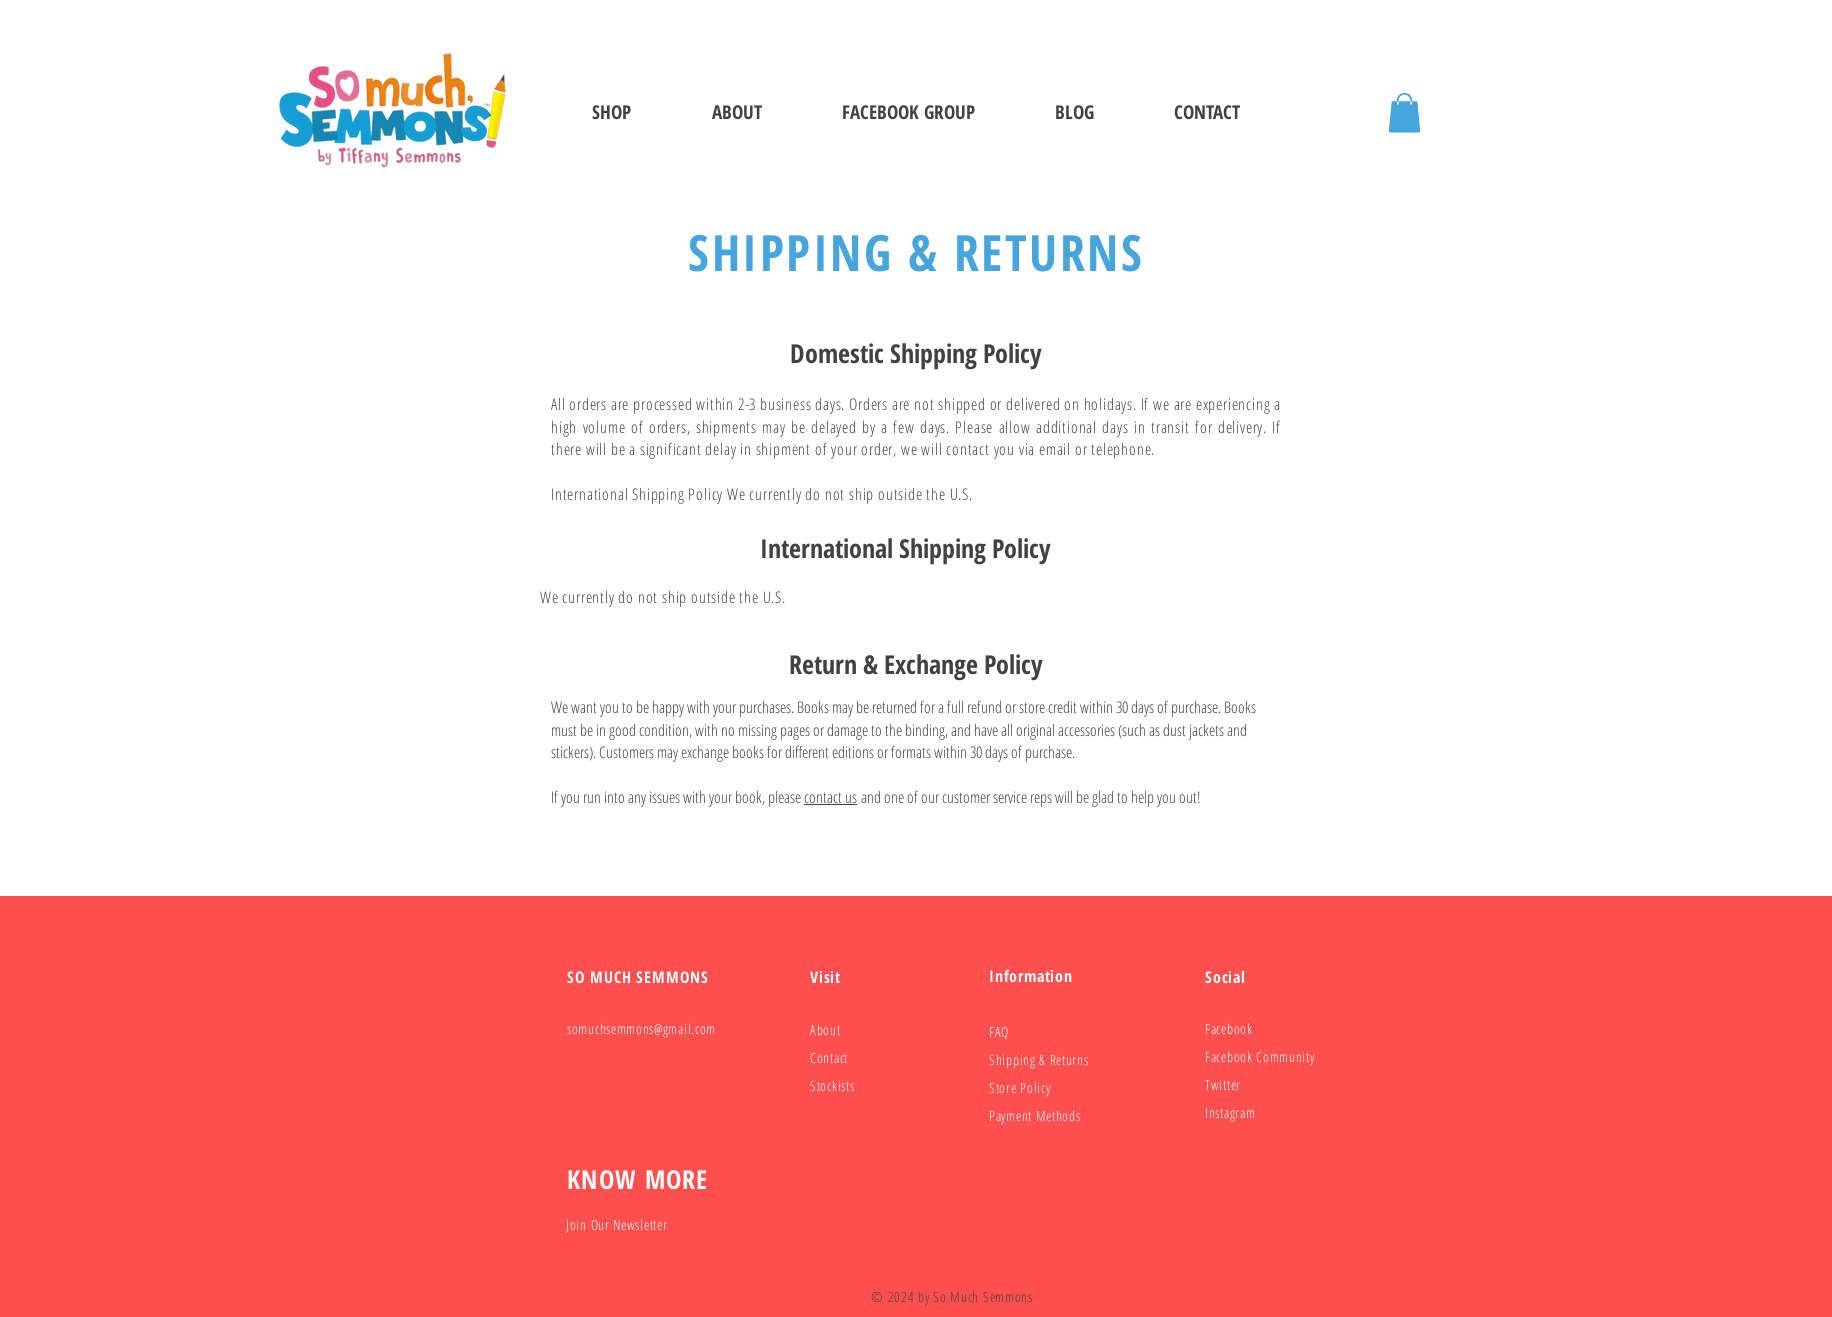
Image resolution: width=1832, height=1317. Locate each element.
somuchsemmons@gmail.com (641, 1028)
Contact (829, 1057)
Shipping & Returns (1039, 1059)
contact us (830, 797)
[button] (1404, 112)
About (825, 1029)
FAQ (999, 1031)
